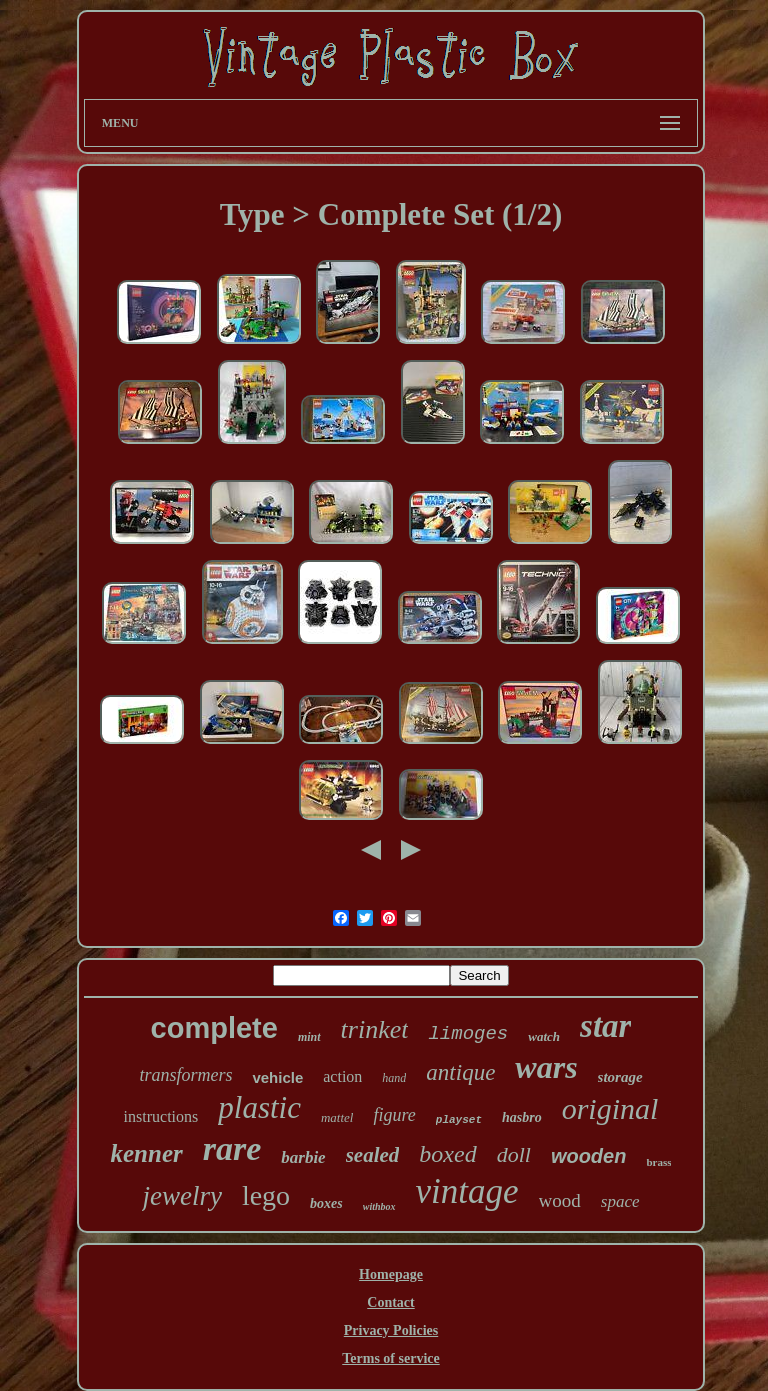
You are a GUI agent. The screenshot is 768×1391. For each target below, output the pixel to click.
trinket (375, 1029)
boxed (447, 1154)
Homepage (391, 1274)
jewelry (181, 1196)
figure (394, 1115)
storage (620, 1077)
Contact (390, 1302)
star (605, 1026)
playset (459, 1120)
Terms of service (390, 1358)
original (610, 1108)
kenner (146, 1153)
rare (232, 1148)
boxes (326, 1203)
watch (544, 1036)
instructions (161, 1116)
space (620, 1201)
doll (514, 1154)
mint (309, 1037)
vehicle (277, 1077)
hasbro (522, 1117)
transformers (185, 1075)
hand (394, 1078)
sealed (373, 1155)
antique (460, 1072)
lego (266, 1195)
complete (214, 1028)
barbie (303, 1157)
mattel (337, 1117)
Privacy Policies (391, 1330)
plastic (259, 1107)
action (342, 1076)
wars (546, 1067)
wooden (589, 1156)
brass (658, 1162)
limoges (468, 1034)
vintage (467, 1191)
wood (560, 1200)
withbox (379, 1206)
